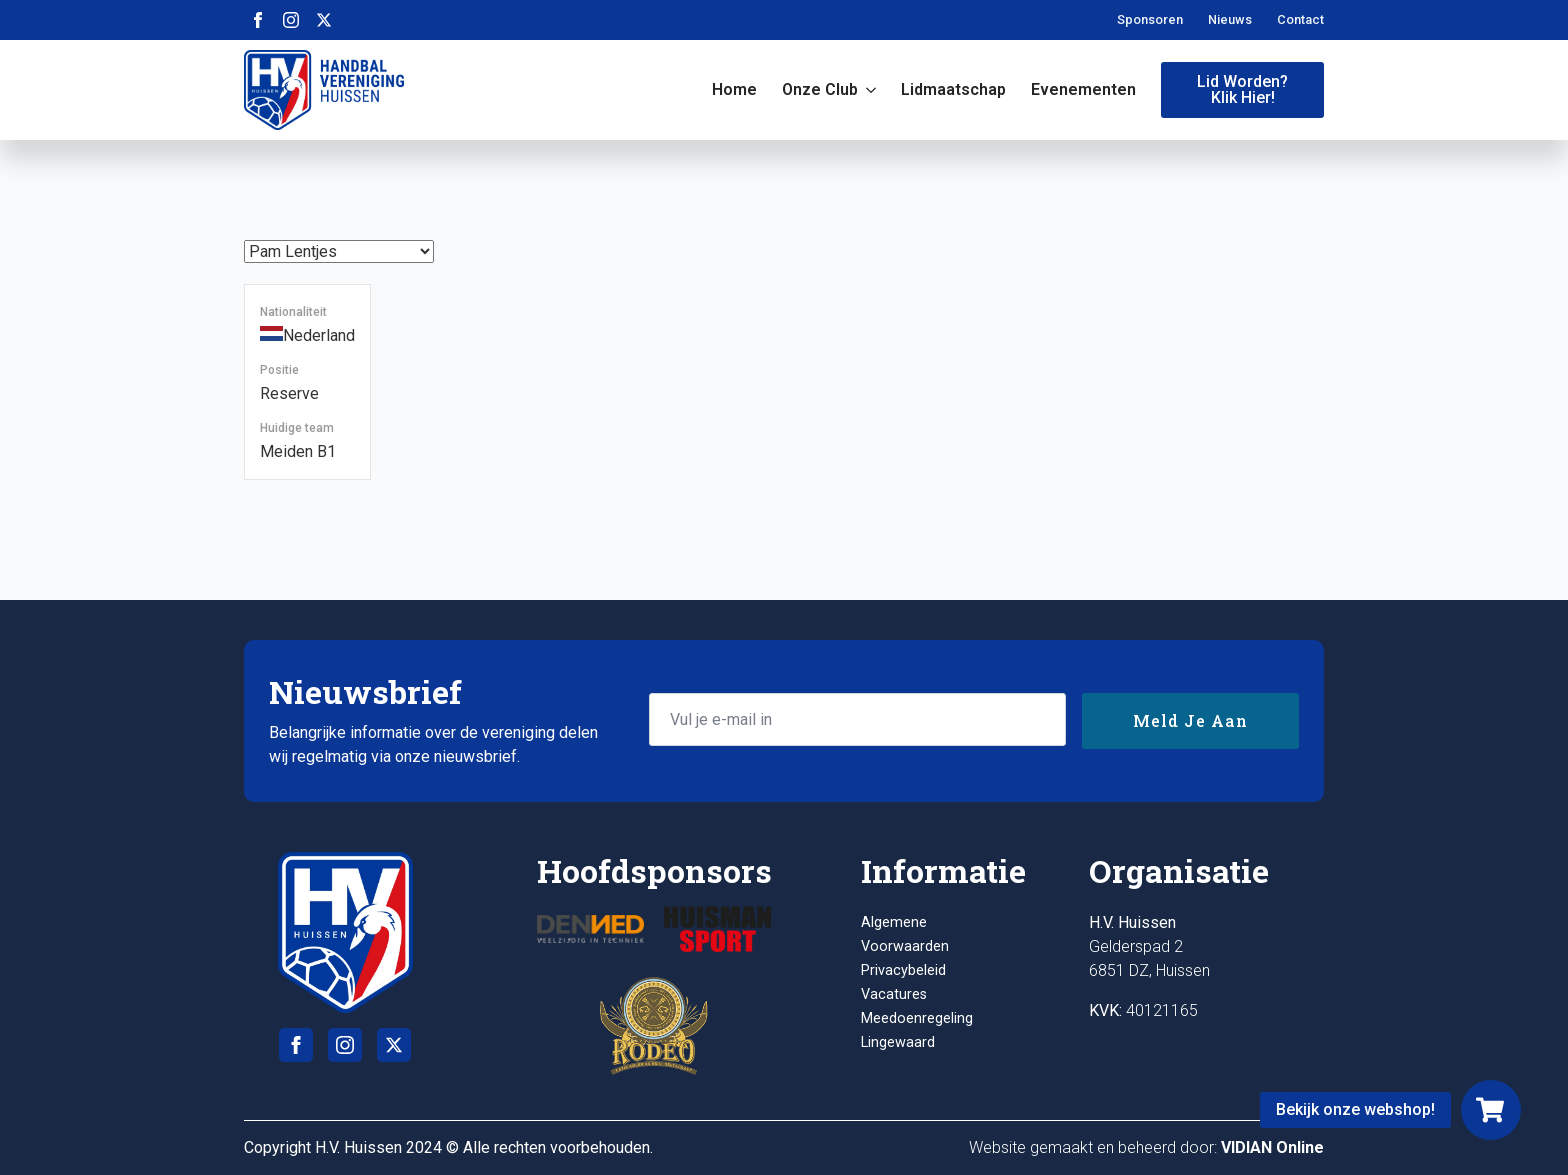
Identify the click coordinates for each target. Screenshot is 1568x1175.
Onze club (820, 89)
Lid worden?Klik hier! (1242, 89)
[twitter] (324, 20)
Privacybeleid (903, 970)
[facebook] (258, 20)
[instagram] (291, 20)
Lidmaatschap (953, 89)
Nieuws (1230, 19)
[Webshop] (1491, 1110)
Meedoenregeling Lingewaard (917, 1030)
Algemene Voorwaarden (905, 934)
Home (734, 89)
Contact (1300, 19)
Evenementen (1083, 89)
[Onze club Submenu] (867, 90)
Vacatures (894, 994)
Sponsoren (1150, 19)
